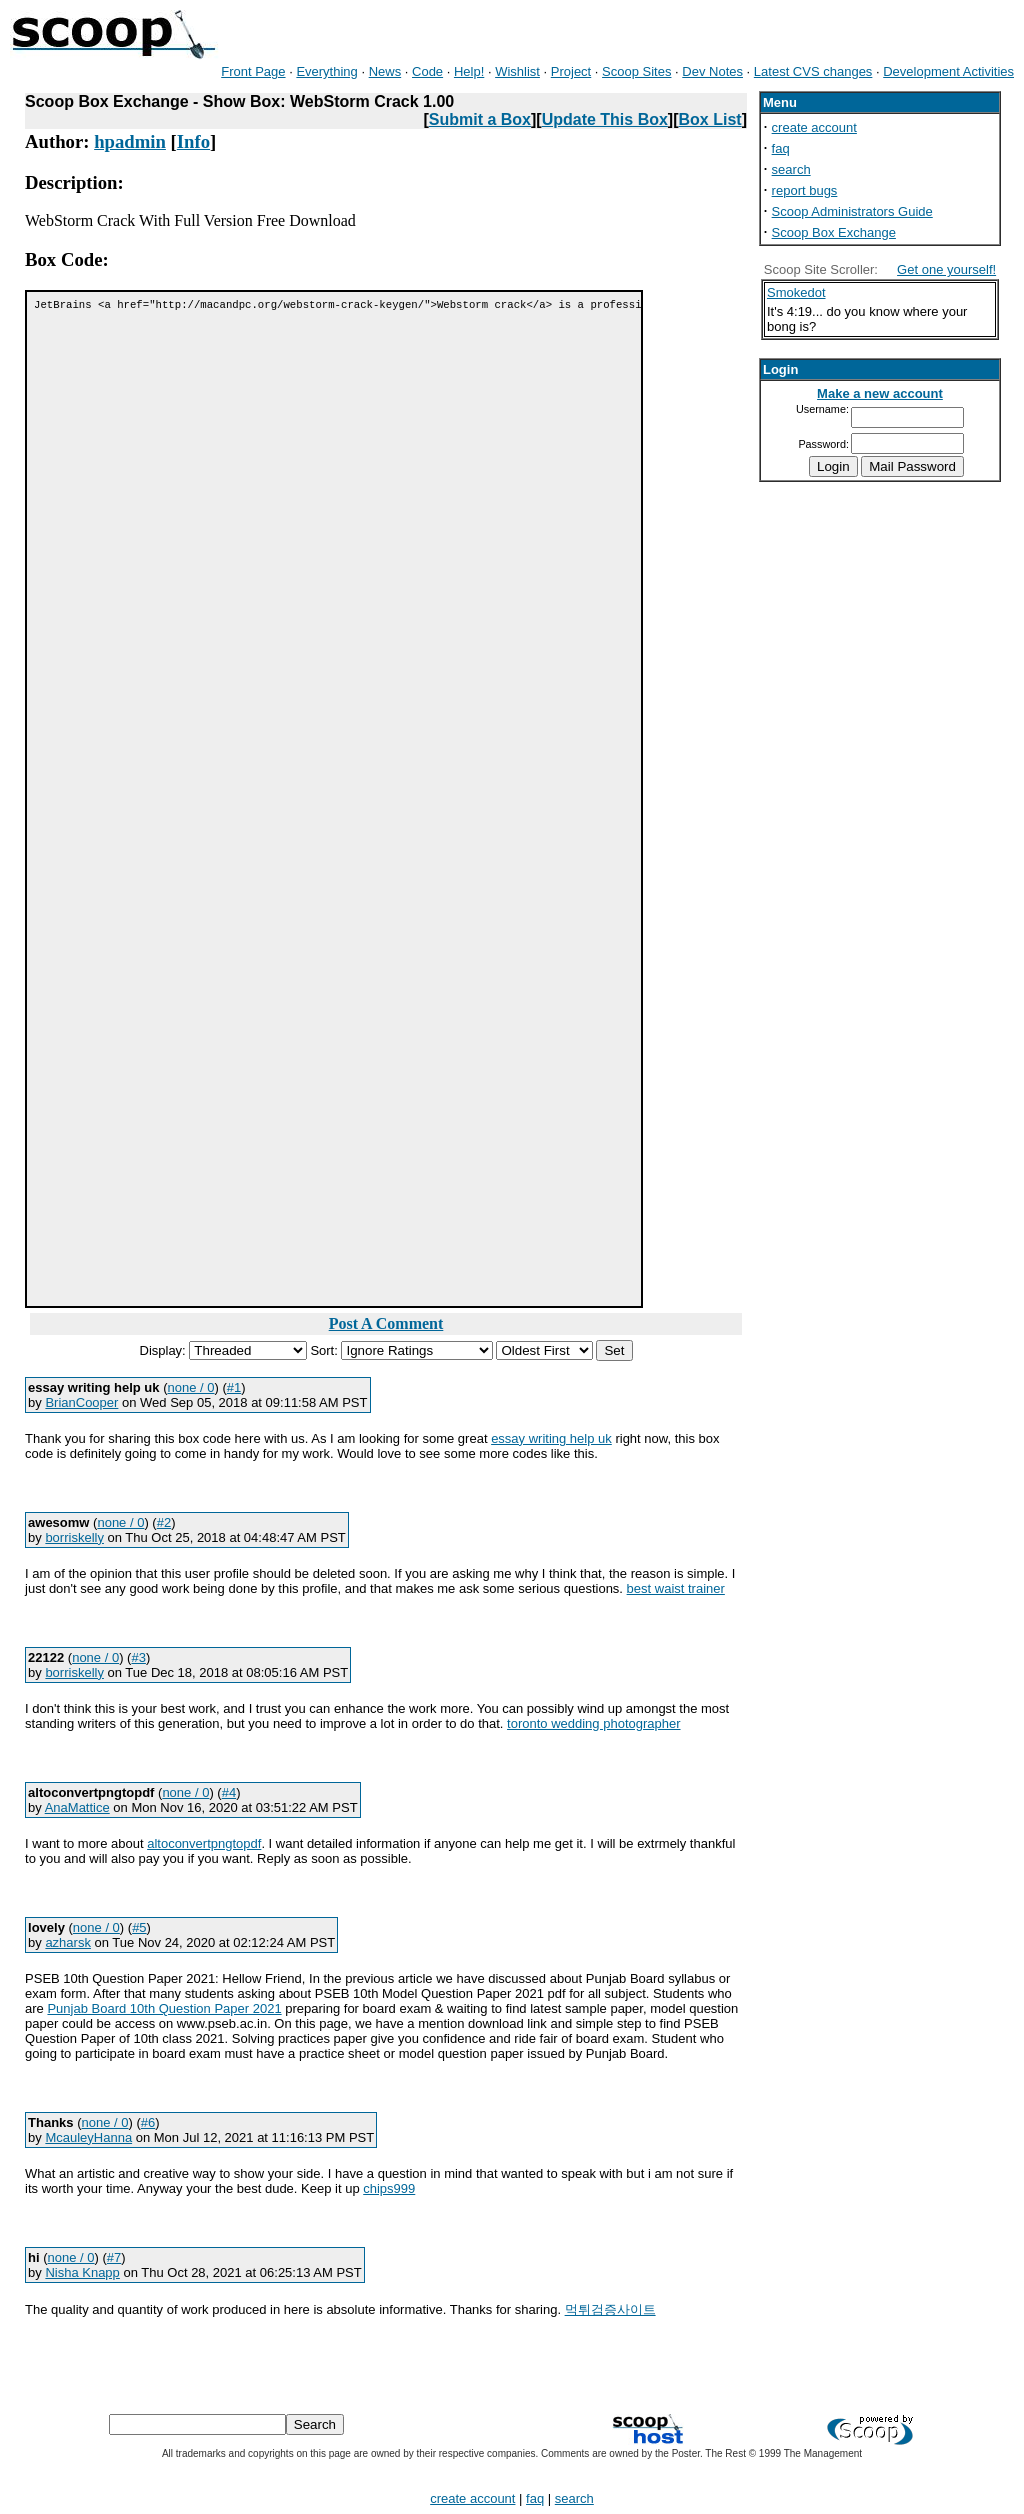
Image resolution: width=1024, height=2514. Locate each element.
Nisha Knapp (82, 2272)
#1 (234, 1387)
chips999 (389, 2188)
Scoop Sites (636, 71)
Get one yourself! (946, 269)
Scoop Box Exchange (834, 232)
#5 (139, 1927)
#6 (148, 2122)
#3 (138, 1657)
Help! (469, 71)
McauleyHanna (88, 2137)
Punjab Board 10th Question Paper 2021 (164, 2008)
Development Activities (948, 71)
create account (814, 127)
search (791, 169)
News (385, 71)
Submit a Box (480, 119)
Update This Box (605, 119)
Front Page (253, 71)
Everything (326, 71)
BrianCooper (81, 1402)
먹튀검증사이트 (610, 2309)
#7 (114, 2257)
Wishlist (517, 71)
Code (427, 71)
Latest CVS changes (813, 71)
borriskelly (74, 1537)
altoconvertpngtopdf (204, 1843)
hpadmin (130, 141)
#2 (164, 1522)
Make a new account (880, 393)
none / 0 (191, 1387)
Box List (710, 119)
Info (193, 141)
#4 (229, 1792)
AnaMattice (77, 1807)
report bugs (805, 190)
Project (571, 71)
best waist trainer (676, 1588)
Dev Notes (712, 71)
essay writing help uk (551, 1438)
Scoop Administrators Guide (852, 211)
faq (781, 148)
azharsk (68, 1942)
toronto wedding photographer (593, 1723)
